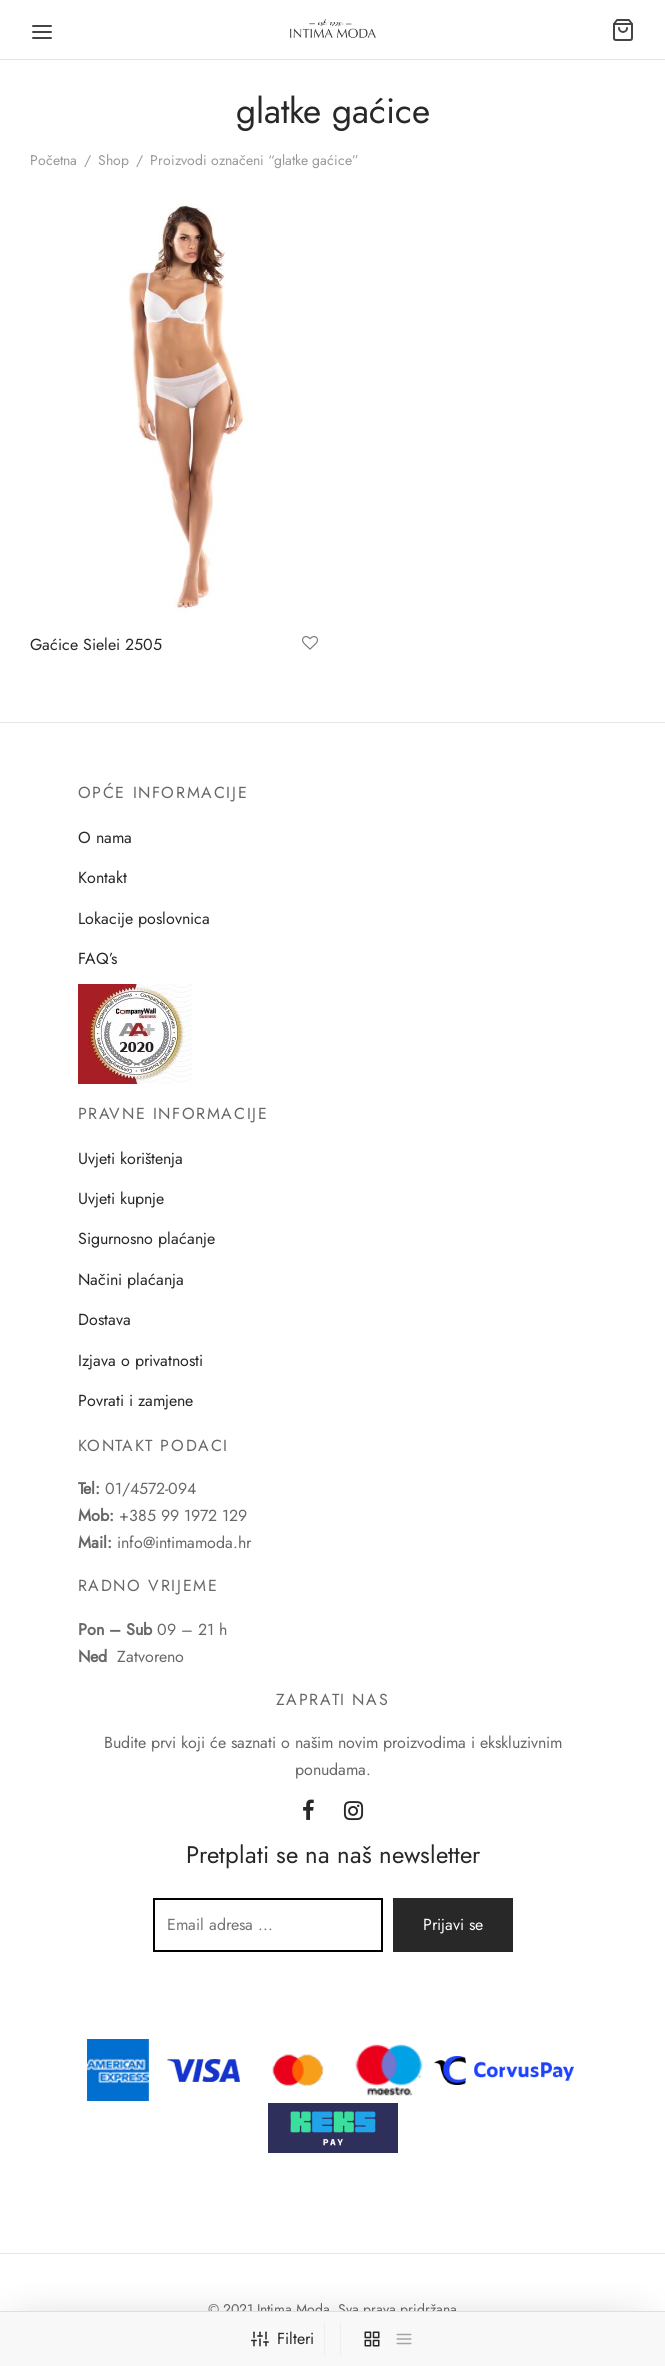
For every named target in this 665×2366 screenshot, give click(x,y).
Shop (113, 160)
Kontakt (102, 877)
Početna (53, 160)
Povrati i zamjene (135, 1400)
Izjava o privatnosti (140, 1360)
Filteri (282, 2338)
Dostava (104, 1319)
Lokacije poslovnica (144, 918)
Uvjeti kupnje (121, 1198)
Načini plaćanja (131, 1279)
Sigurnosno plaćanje (146, 1238)
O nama (105, 837)
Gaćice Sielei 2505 (96, 644)
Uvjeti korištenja (130, 1158)
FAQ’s (97, 958)
